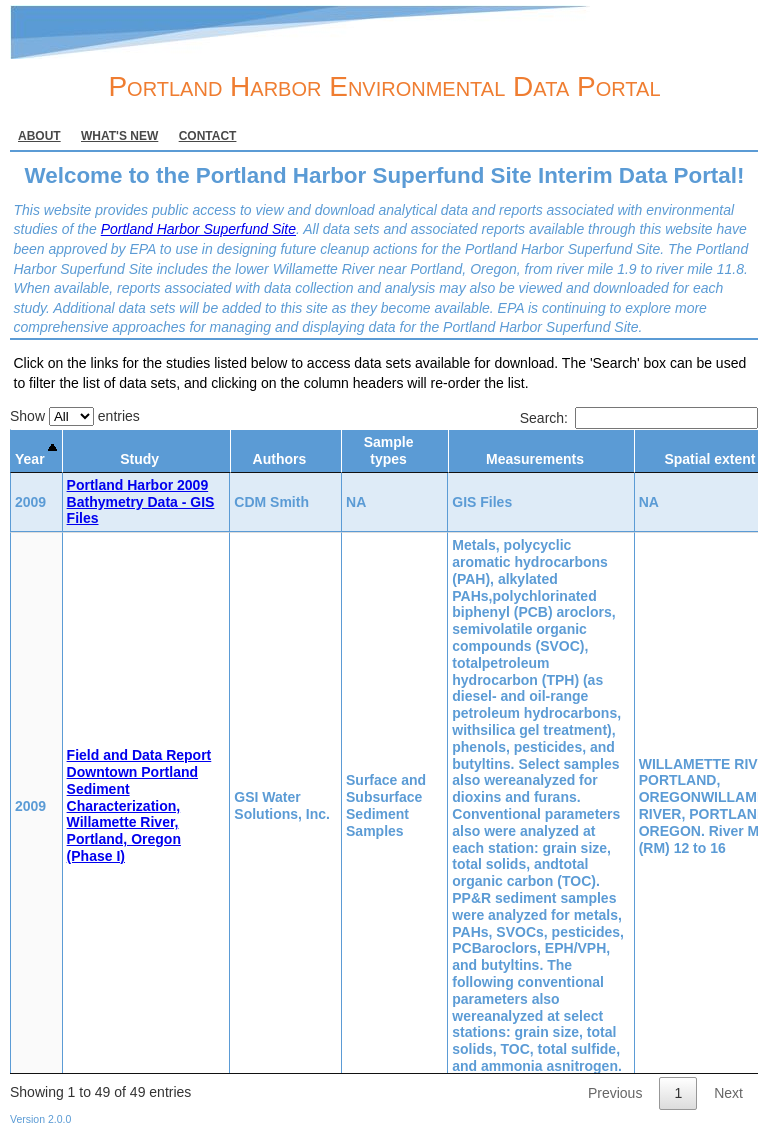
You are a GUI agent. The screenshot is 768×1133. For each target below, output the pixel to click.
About (39, 136)
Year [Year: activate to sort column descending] (30, 459)
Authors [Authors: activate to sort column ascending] (280, 459)
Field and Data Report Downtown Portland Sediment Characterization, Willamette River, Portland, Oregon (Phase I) (139, 805)
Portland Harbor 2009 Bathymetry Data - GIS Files (141, 502)
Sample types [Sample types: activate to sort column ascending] (389, 450)
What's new (119, 136)
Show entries (75, 416)
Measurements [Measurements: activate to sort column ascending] (535, 459)
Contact (208, 136)
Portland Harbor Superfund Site (198, 229)
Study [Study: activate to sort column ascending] (139, 459)
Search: (639, 418)
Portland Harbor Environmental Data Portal (384, 86)
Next (728, 1093)
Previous (615, 1093)
